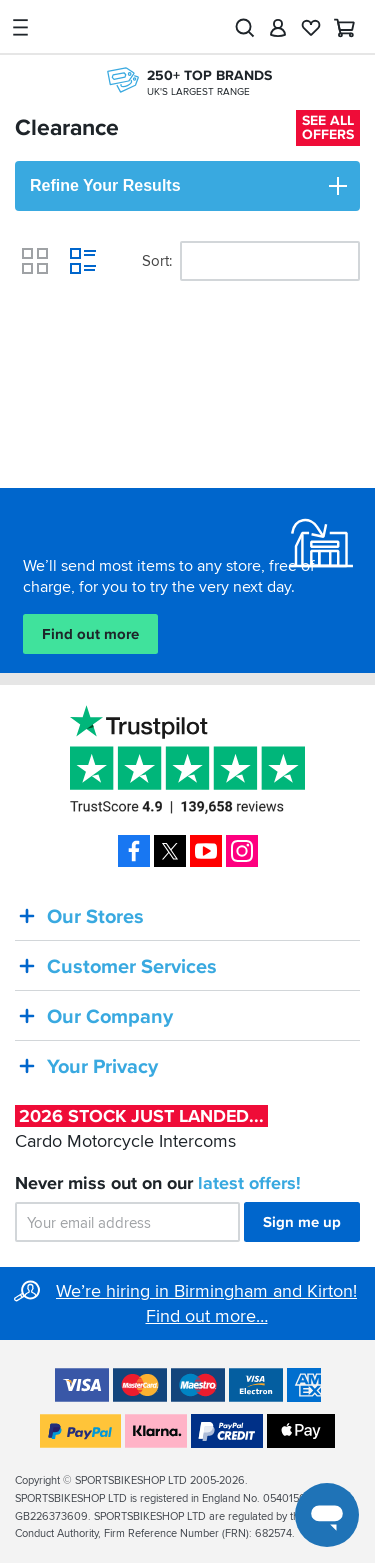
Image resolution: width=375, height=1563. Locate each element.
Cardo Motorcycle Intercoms (141, 1128)
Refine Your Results (190, 186)
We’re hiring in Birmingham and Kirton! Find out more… (206, 1303)
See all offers (328, 127)
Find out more (90, 634)
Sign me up (302, 1223)
